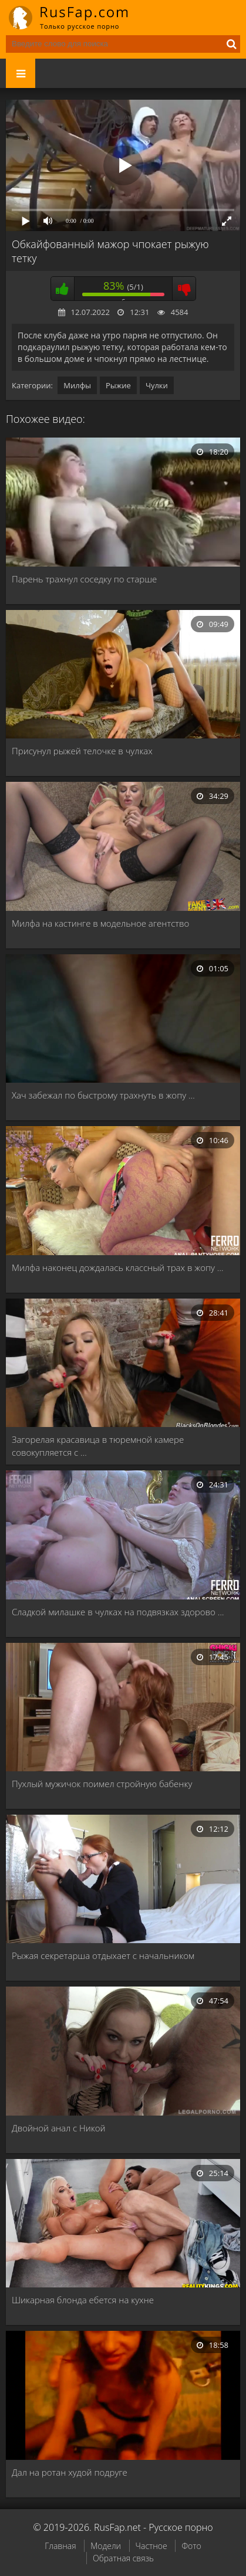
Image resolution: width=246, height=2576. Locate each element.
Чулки (157, 385)
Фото (191, 2545)
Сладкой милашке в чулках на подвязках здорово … (118, 1612)
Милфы (77, 385)
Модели (105, 2545)
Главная (60, 2545)
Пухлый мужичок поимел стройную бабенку (102, 1783)
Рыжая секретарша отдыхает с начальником (103, 1955)
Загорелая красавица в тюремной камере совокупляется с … (98, 1445)
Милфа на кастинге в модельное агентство (100, 923)
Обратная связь (123, 2558)
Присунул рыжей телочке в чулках (82, 751)
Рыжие (118, 385)
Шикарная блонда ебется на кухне (83, 2300)
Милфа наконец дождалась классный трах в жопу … (118, 1267)
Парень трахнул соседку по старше (84, 579)
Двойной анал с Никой (59, 2128)
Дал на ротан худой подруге (69, 2472)
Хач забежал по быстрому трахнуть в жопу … (103, 1095)
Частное (151, 2545)
